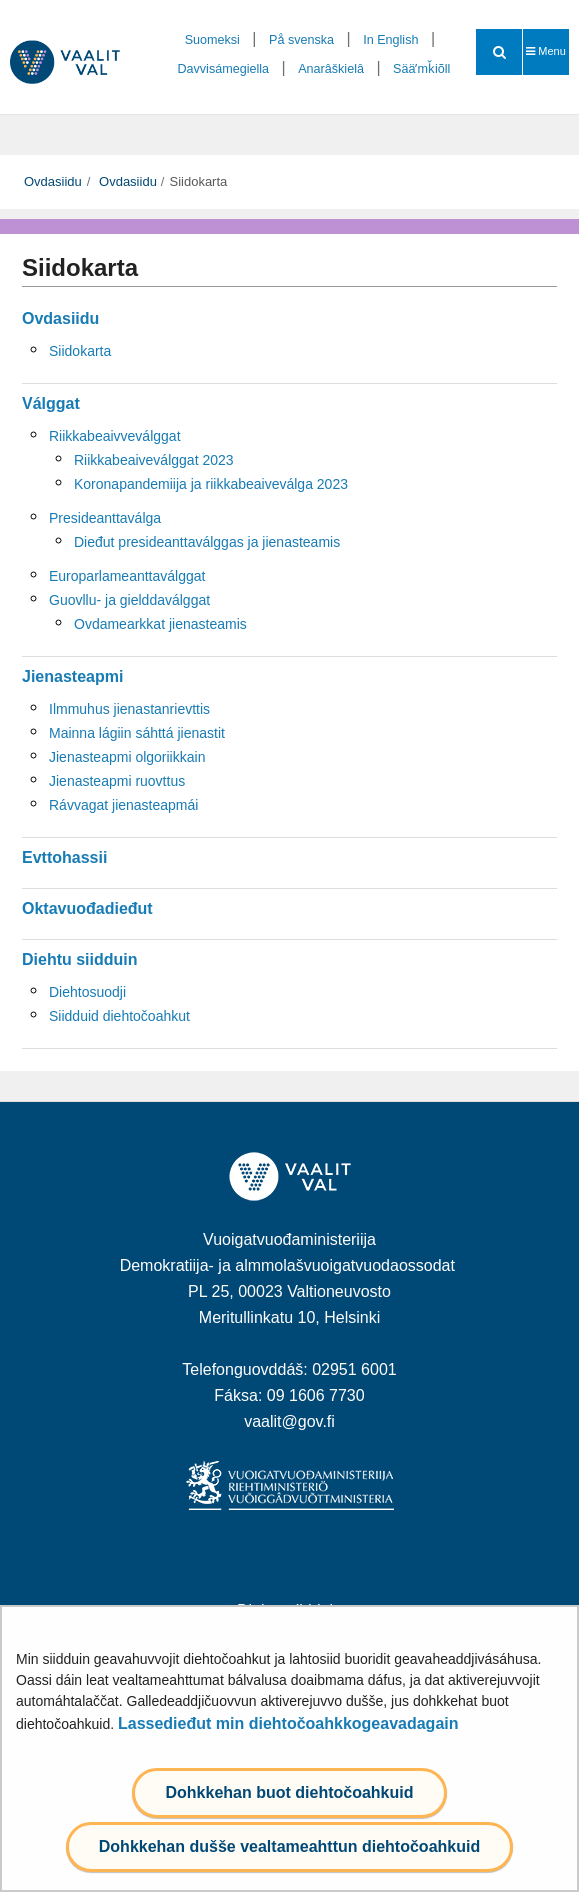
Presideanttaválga (105, 518)
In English (390, 40)
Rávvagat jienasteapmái (123, 805)
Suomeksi (212, 40)
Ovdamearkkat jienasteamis (160, 624)
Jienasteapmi (72, 676)
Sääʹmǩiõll (421, 69)
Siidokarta (80, 351)
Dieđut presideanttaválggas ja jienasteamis (207, 542)
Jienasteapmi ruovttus (117, 781)
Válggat (51, 403)
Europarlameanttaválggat (127, 576)
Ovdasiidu (53, 181)
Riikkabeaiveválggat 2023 (154, 460)
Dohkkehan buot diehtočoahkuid (289, 1792)
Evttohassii (64, 857)
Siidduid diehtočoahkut (119, 1016)
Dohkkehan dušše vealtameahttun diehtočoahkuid (289, 1846)
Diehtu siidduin (80, 959)
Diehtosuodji (87, 992)
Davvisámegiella (223, 69)
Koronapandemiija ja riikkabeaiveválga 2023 (211, 484)
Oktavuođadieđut (87, 908)
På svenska (301, 40)
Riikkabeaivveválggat (115, 436)
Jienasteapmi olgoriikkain (127, 757)
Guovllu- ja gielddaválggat (129, 600)
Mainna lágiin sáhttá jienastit (137, 733)
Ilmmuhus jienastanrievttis (129, 709)
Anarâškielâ (331, 69)
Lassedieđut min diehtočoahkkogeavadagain (288, 1723)
